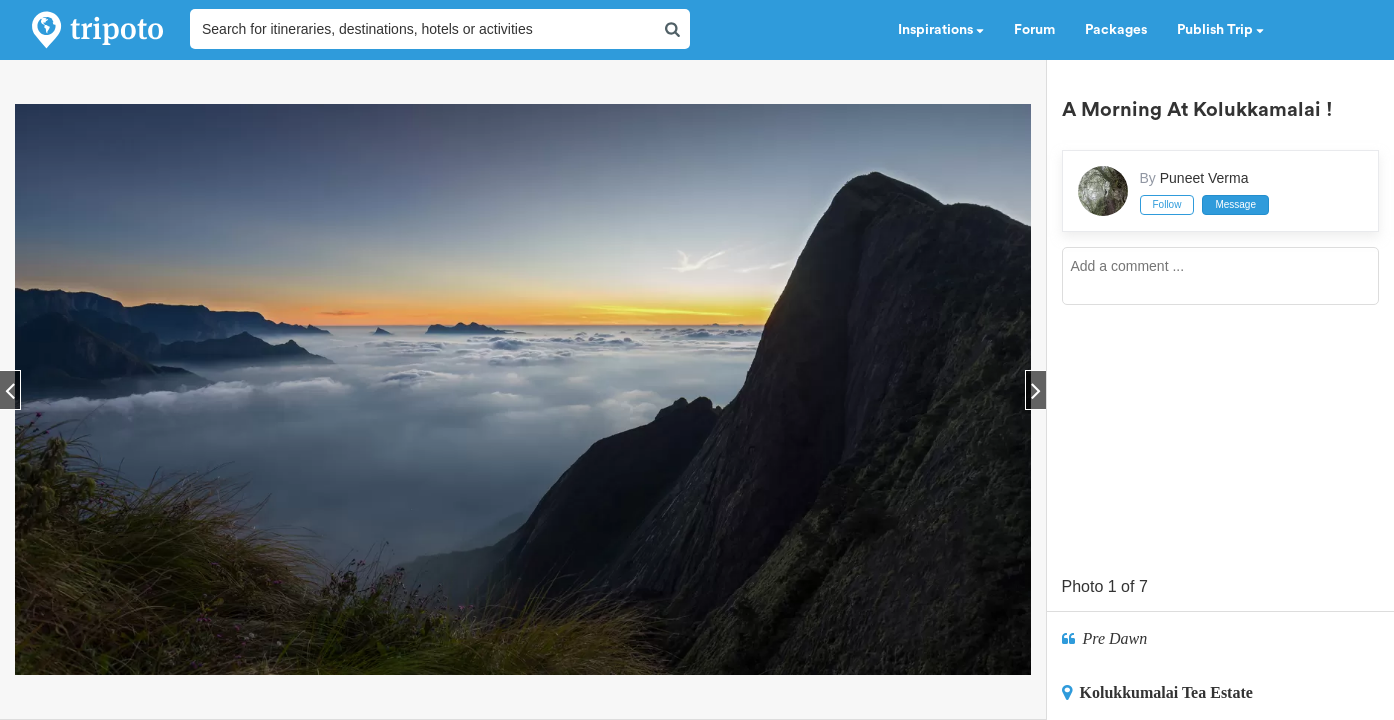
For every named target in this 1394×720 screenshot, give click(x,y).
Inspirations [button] (941, 30)
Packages (1116, 30)
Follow (1167, 204)
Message (1235, 204)
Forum (1034, 30)
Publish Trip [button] (1220, 30)
